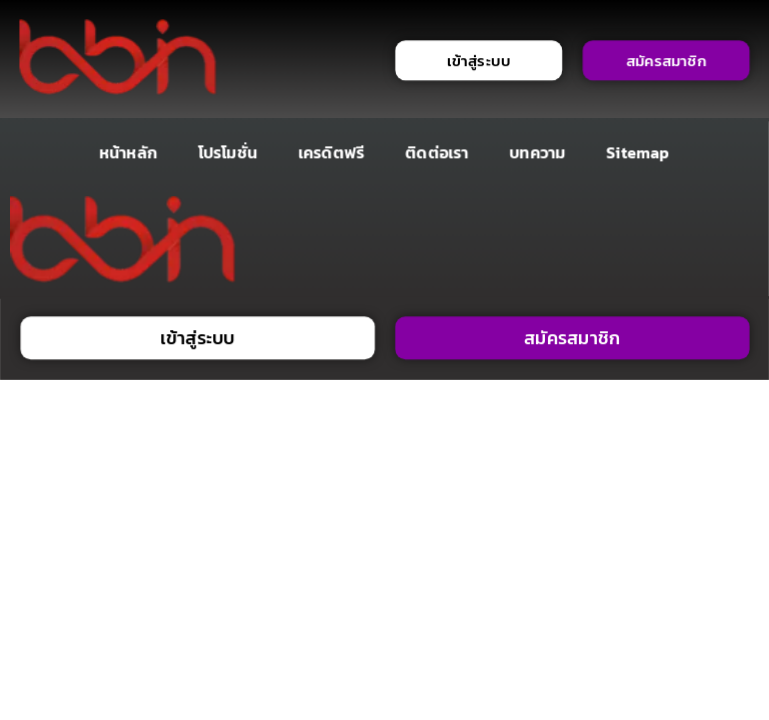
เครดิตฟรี (331, 152)
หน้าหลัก (128, 152)
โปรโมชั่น (227, 152)
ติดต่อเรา (436, 152)
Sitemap (638, 152)
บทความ (538, 152)
